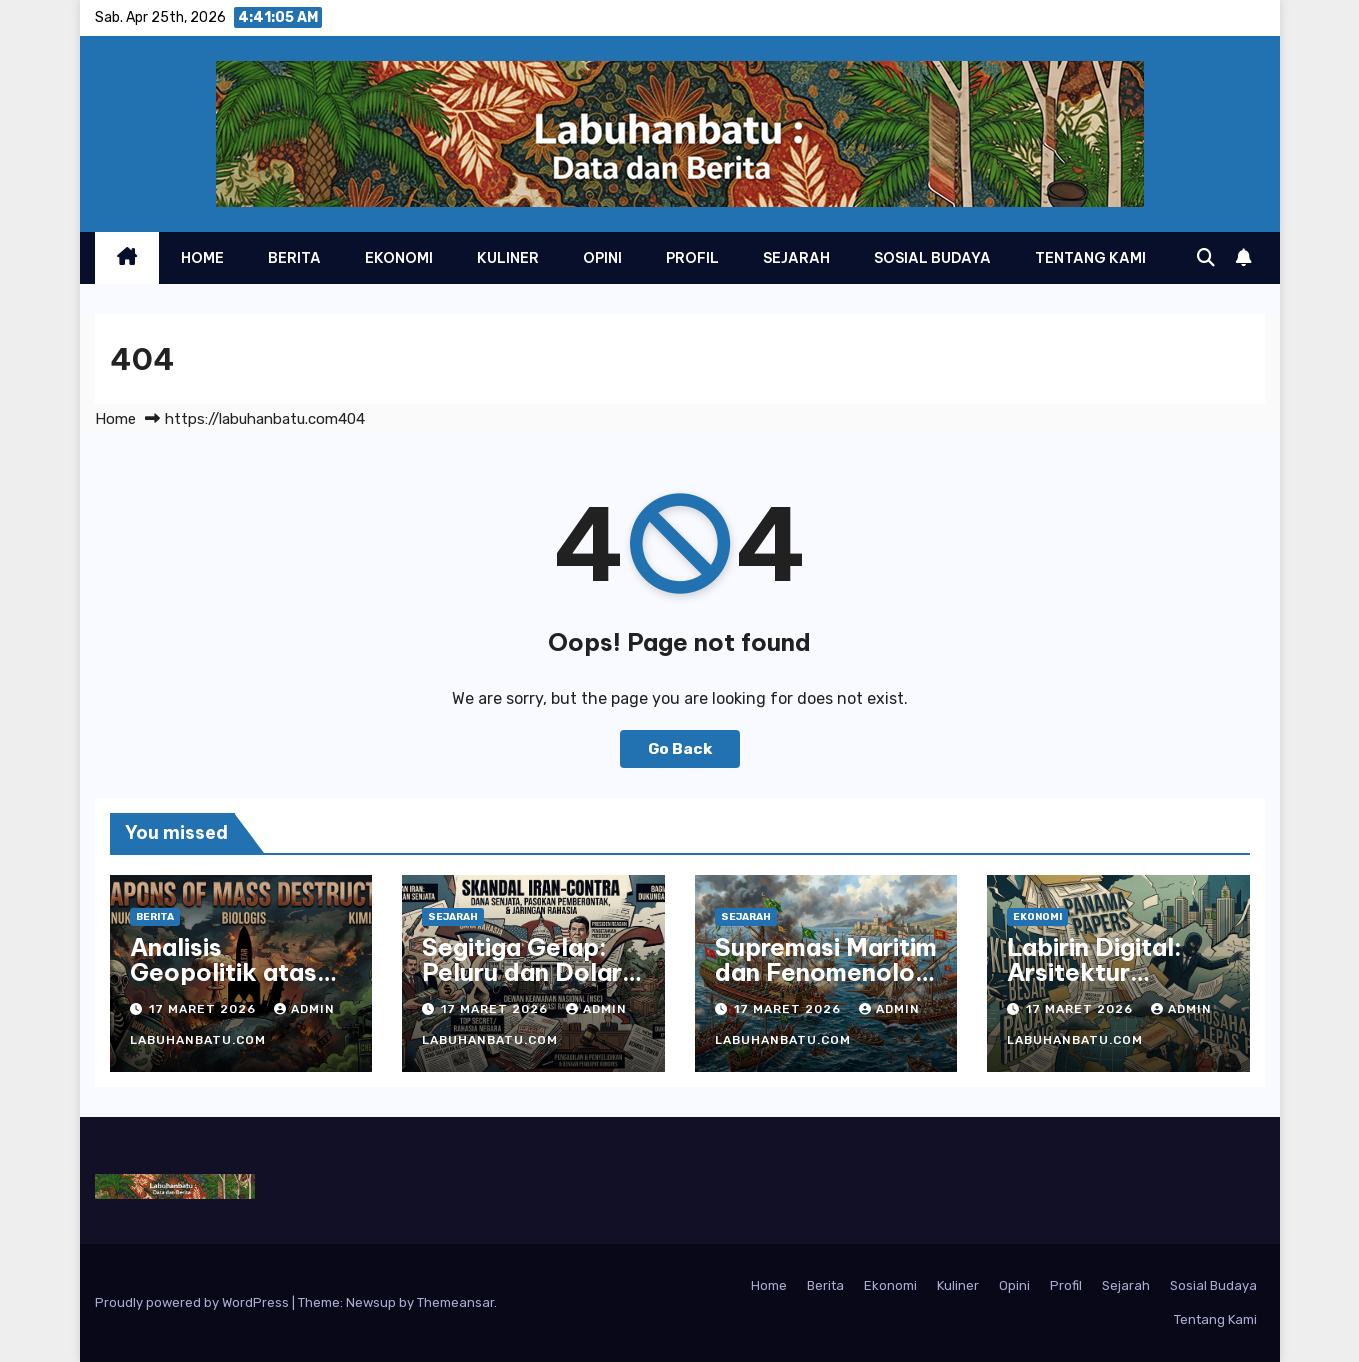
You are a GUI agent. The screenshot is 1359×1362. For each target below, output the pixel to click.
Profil (692, 258)
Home (202, 258)
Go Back (680, 748)
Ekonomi (399, 258)
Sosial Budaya (932, 258)
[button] (1206, 258)
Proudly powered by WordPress (193, 1302)
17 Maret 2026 (204, 1009)
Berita (294, 258)
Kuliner (508, 258)
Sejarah (796, 258)
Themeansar (455, 1302)
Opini (602, 258)
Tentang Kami (1090, 258)
